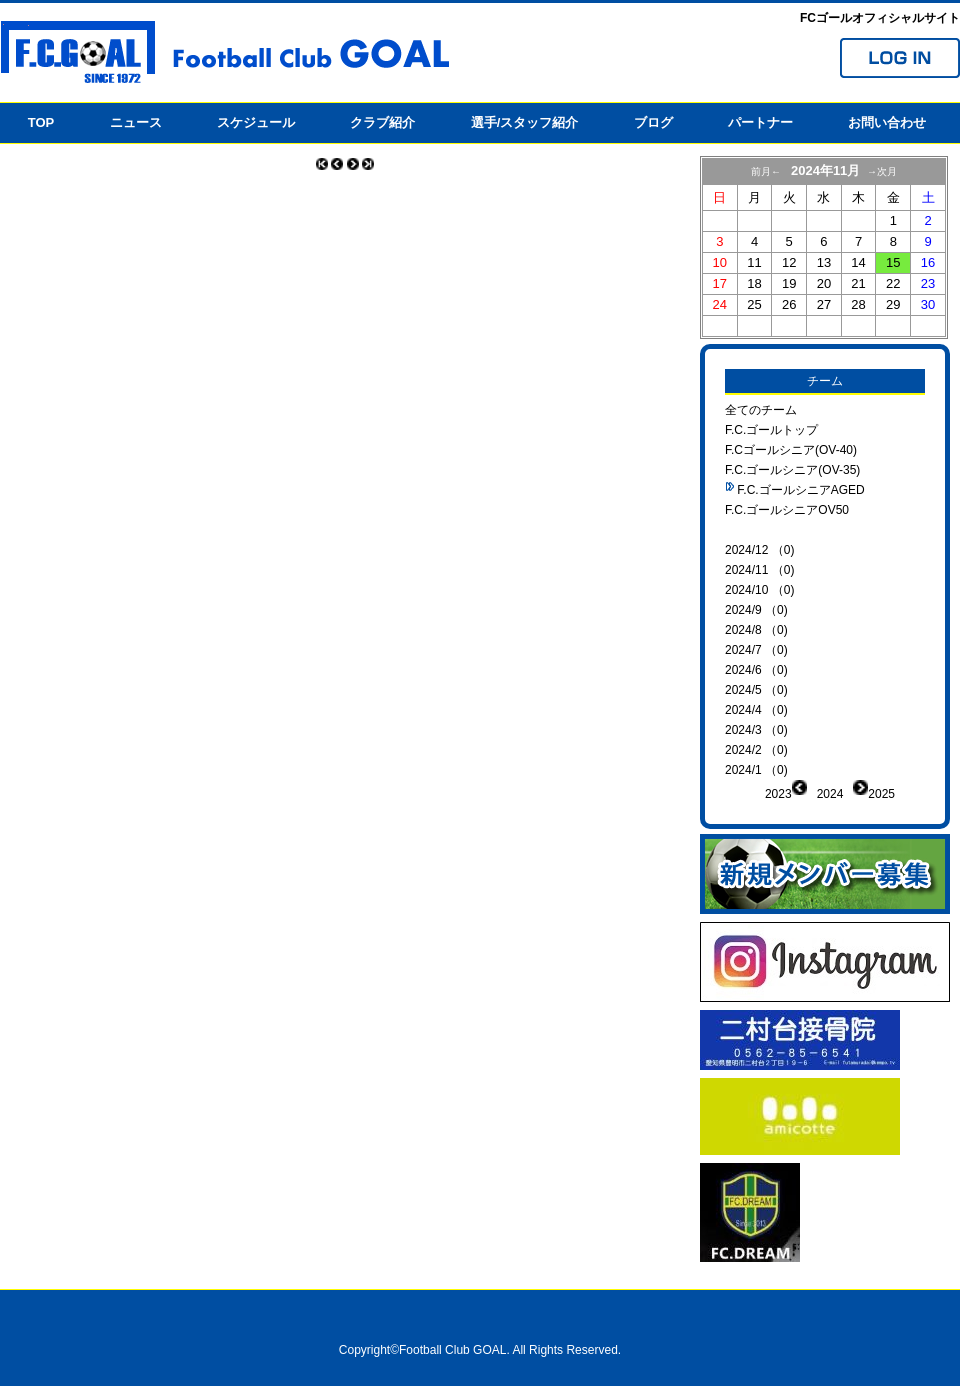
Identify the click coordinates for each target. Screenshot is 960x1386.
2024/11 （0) (759, 570)
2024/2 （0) (756, 750)
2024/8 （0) (756, 630)
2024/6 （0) (756, 670)
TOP (41, 122)
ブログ (653, 122)
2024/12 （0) (759, 550)
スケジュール (256, 122)
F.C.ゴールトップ (771, 430)
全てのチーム (761, 410)
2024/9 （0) (756, 610)
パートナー (760, 122)
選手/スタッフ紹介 (525, 122)
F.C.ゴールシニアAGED (800, 490)
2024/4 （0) (756, 710)
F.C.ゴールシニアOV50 (787, 510)
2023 (778, 794)
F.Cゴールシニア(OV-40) (791, 450)
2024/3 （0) (756, 730)
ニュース (136, 122)
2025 (881, 794)
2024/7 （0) (756, 650)
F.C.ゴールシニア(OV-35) (792, 470)
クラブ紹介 (382, 122)
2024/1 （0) (756, 770)
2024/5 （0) (756, 690)
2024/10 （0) (759, 590)
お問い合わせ (887, 122)
